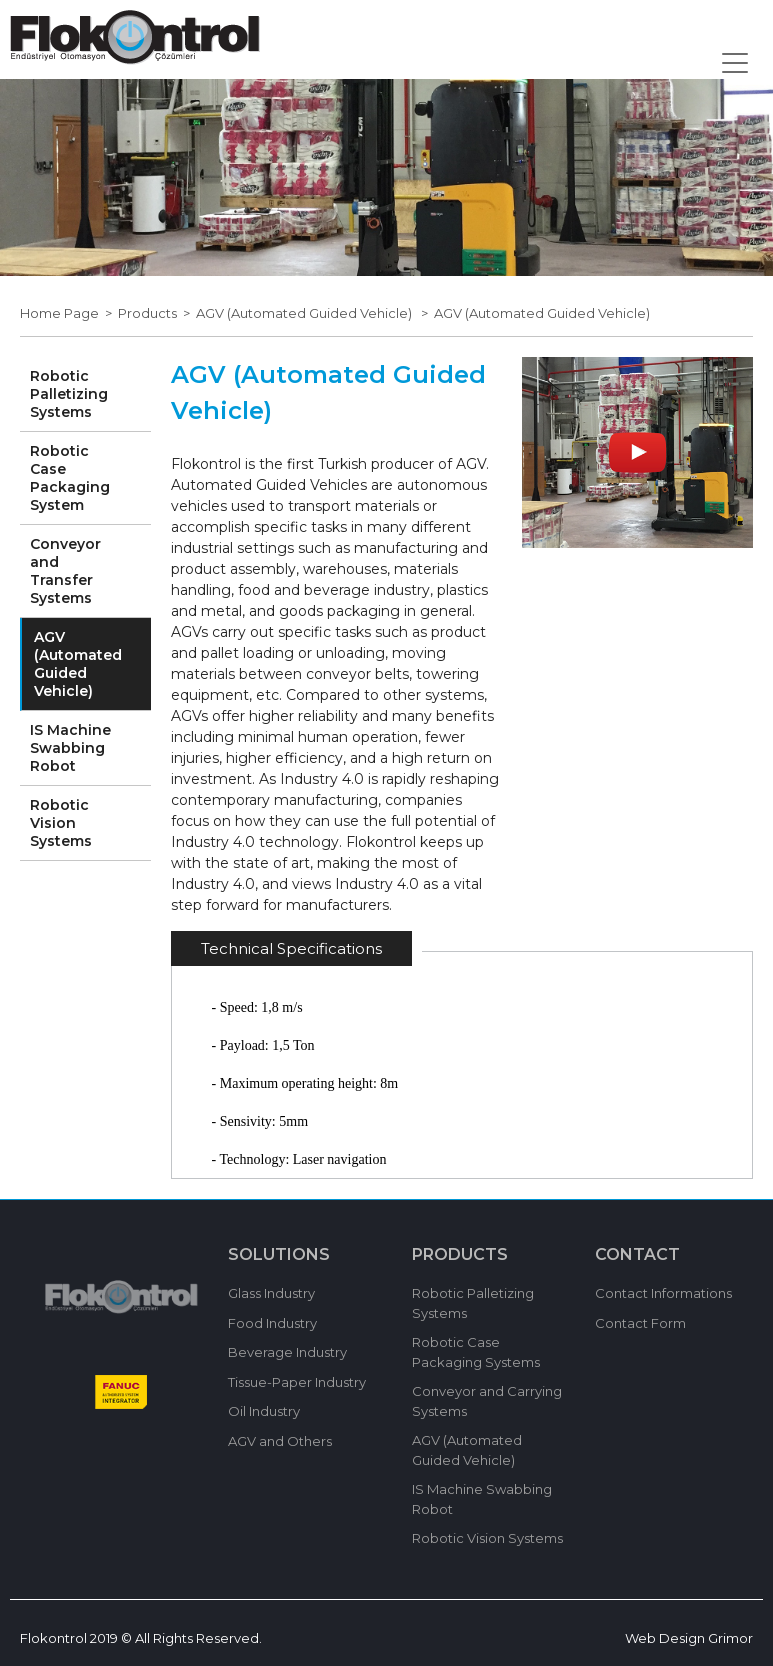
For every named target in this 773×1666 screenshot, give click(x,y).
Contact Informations (663, 1293)
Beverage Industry (287, 1352)
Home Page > (69, 313)
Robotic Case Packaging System (70, 478)
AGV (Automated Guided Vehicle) (542, 313)
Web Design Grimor (689, 1638)
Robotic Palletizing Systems (69, 394)
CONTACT (637, 1254)
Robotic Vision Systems (61, 823)
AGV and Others (280, 1441)
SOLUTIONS (279, 1254)
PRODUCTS (460, 1254)
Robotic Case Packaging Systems (476, 1352)
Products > (157, 313)
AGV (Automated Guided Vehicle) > (315, 313)
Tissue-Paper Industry (297, 1382)
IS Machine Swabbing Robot (70, 748)
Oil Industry (264, 1411)
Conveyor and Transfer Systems (65, 571)
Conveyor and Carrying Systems (487, 1401)
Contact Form (640, 1323)
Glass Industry (271, 1293)
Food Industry (272, 1323)
